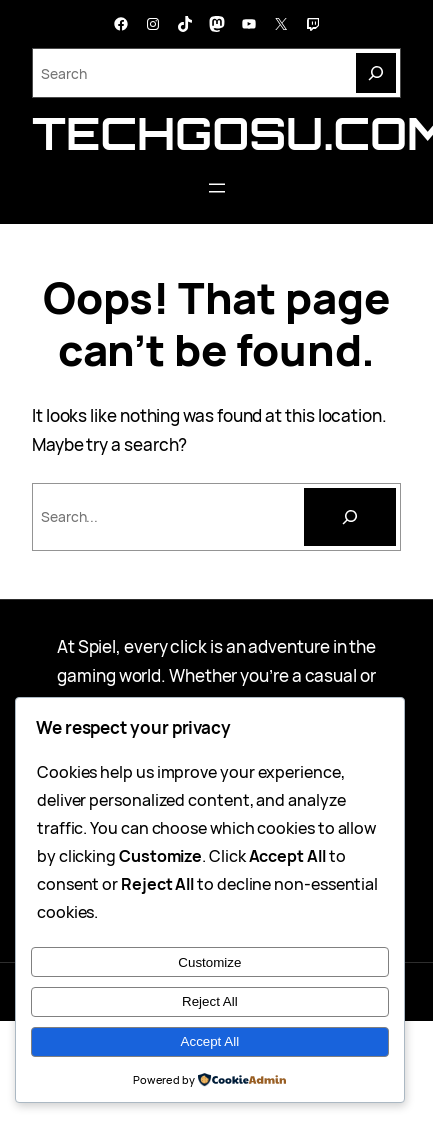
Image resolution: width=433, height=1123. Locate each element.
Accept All (210, 1041)
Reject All (210, 1001)
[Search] (376, 73)
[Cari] (350, 517)
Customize (209, 962)
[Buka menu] (217, 188)
